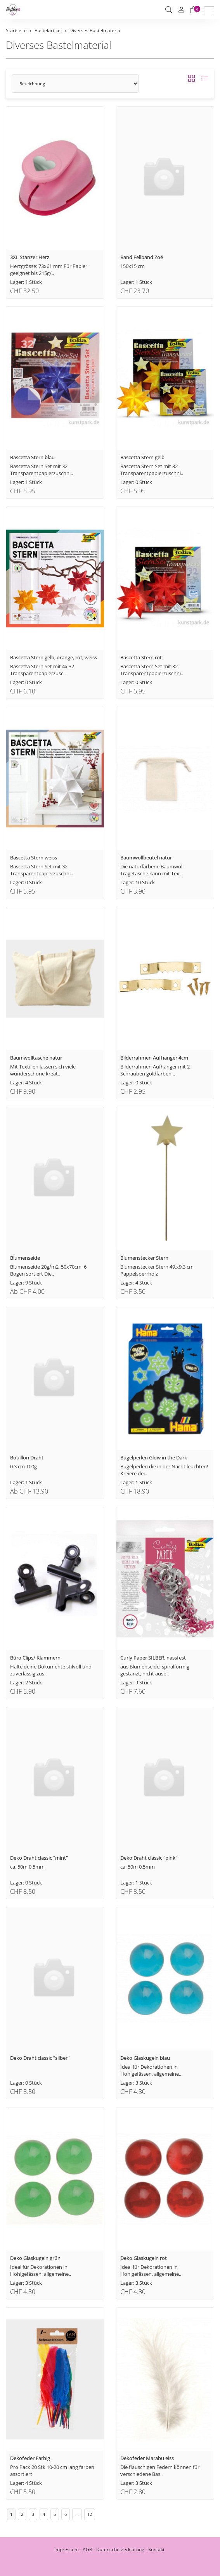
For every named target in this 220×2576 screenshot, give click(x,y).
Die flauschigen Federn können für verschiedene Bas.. (159, 2470)
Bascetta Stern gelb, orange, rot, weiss (53, 657)
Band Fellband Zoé (141, 257)
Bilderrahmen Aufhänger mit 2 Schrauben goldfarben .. (155, 1070)
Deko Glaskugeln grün (35, 2257)
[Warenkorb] (193, 9)
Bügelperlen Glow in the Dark (153, 1457)
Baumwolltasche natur (36, 1057)
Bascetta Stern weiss (33, 857)
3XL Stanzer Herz (29, 257)
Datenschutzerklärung (120, 2549)
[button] (168, 9)
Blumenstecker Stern (144, 1257)
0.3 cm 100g (23, 1466)
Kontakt (156, 2549)
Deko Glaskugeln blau (145, 2057)
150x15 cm (132, 266)
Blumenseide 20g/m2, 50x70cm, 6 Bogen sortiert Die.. (48, 1270)
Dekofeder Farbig (30, 2458)
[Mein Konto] (181, 10)
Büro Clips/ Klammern (35, 1657)
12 (89, 2514)
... (77, 2514)
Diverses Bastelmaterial (58, 45)
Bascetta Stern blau (32, 457)
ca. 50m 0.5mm (27, 1866)
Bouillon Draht (26, 1457)
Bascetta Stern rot (141, 657)
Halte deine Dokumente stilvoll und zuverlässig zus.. (51, 1670)
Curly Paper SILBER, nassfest (153, 1657)
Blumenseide (25, 1257)
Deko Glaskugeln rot (143, 2257)
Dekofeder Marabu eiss (147, 2458)
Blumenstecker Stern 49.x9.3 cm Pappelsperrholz (157, 1270)
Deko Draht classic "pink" (148, 1857)
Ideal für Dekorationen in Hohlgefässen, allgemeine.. (150, 2070)
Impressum (66, 2549)
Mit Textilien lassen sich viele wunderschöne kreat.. (43, 1070)
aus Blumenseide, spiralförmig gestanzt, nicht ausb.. (154, 1670)
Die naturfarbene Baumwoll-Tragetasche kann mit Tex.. (152, 870)
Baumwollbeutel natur (146, 857)
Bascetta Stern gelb (142, 457)
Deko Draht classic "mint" (39, 1857)
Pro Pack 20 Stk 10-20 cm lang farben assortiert (52, 2470)
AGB (87, 2549)
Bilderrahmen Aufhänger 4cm (154, 1057)
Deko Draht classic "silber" (39, 2057)
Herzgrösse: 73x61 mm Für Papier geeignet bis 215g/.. (48, 270)
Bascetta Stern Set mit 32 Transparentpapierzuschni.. (41, 470)
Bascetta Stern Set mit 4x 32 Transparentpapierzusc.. (42, 670)
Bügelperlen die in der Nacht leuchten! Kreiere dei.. (164, 1470)
